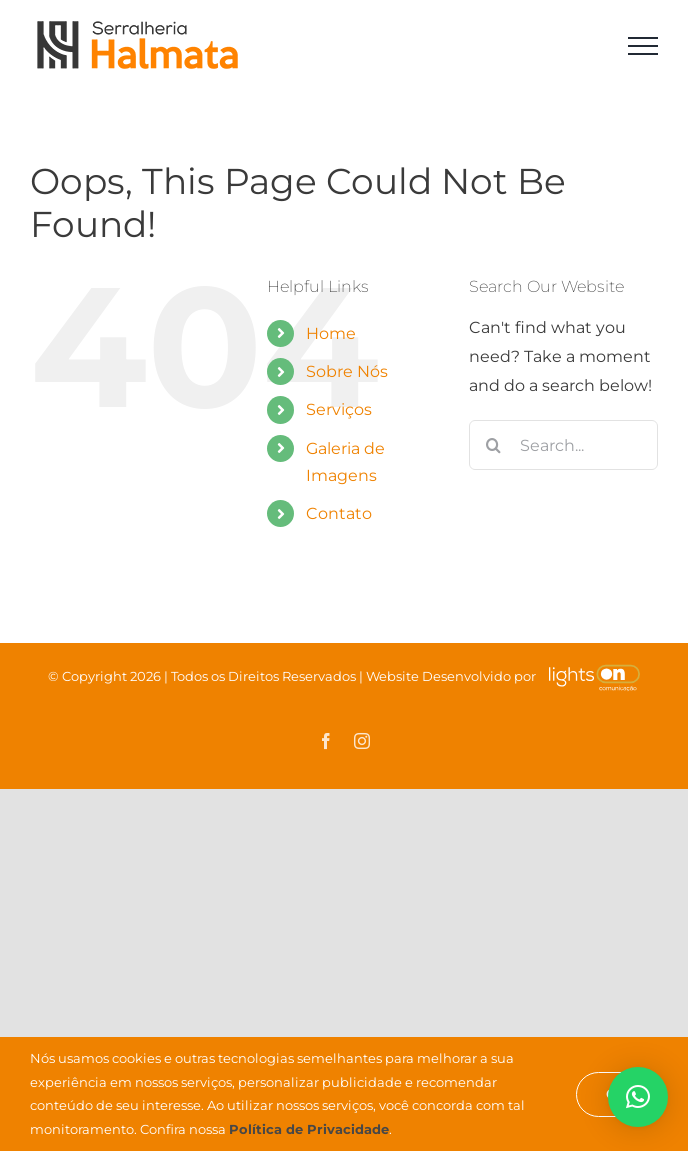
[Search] (494, 445)
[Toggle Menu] (643, 46)
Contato (339, 513)
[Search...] (563, 445)
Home (331, 333)
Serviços (339, 409)
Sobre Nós (347, 371)
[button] (638, 1097)
